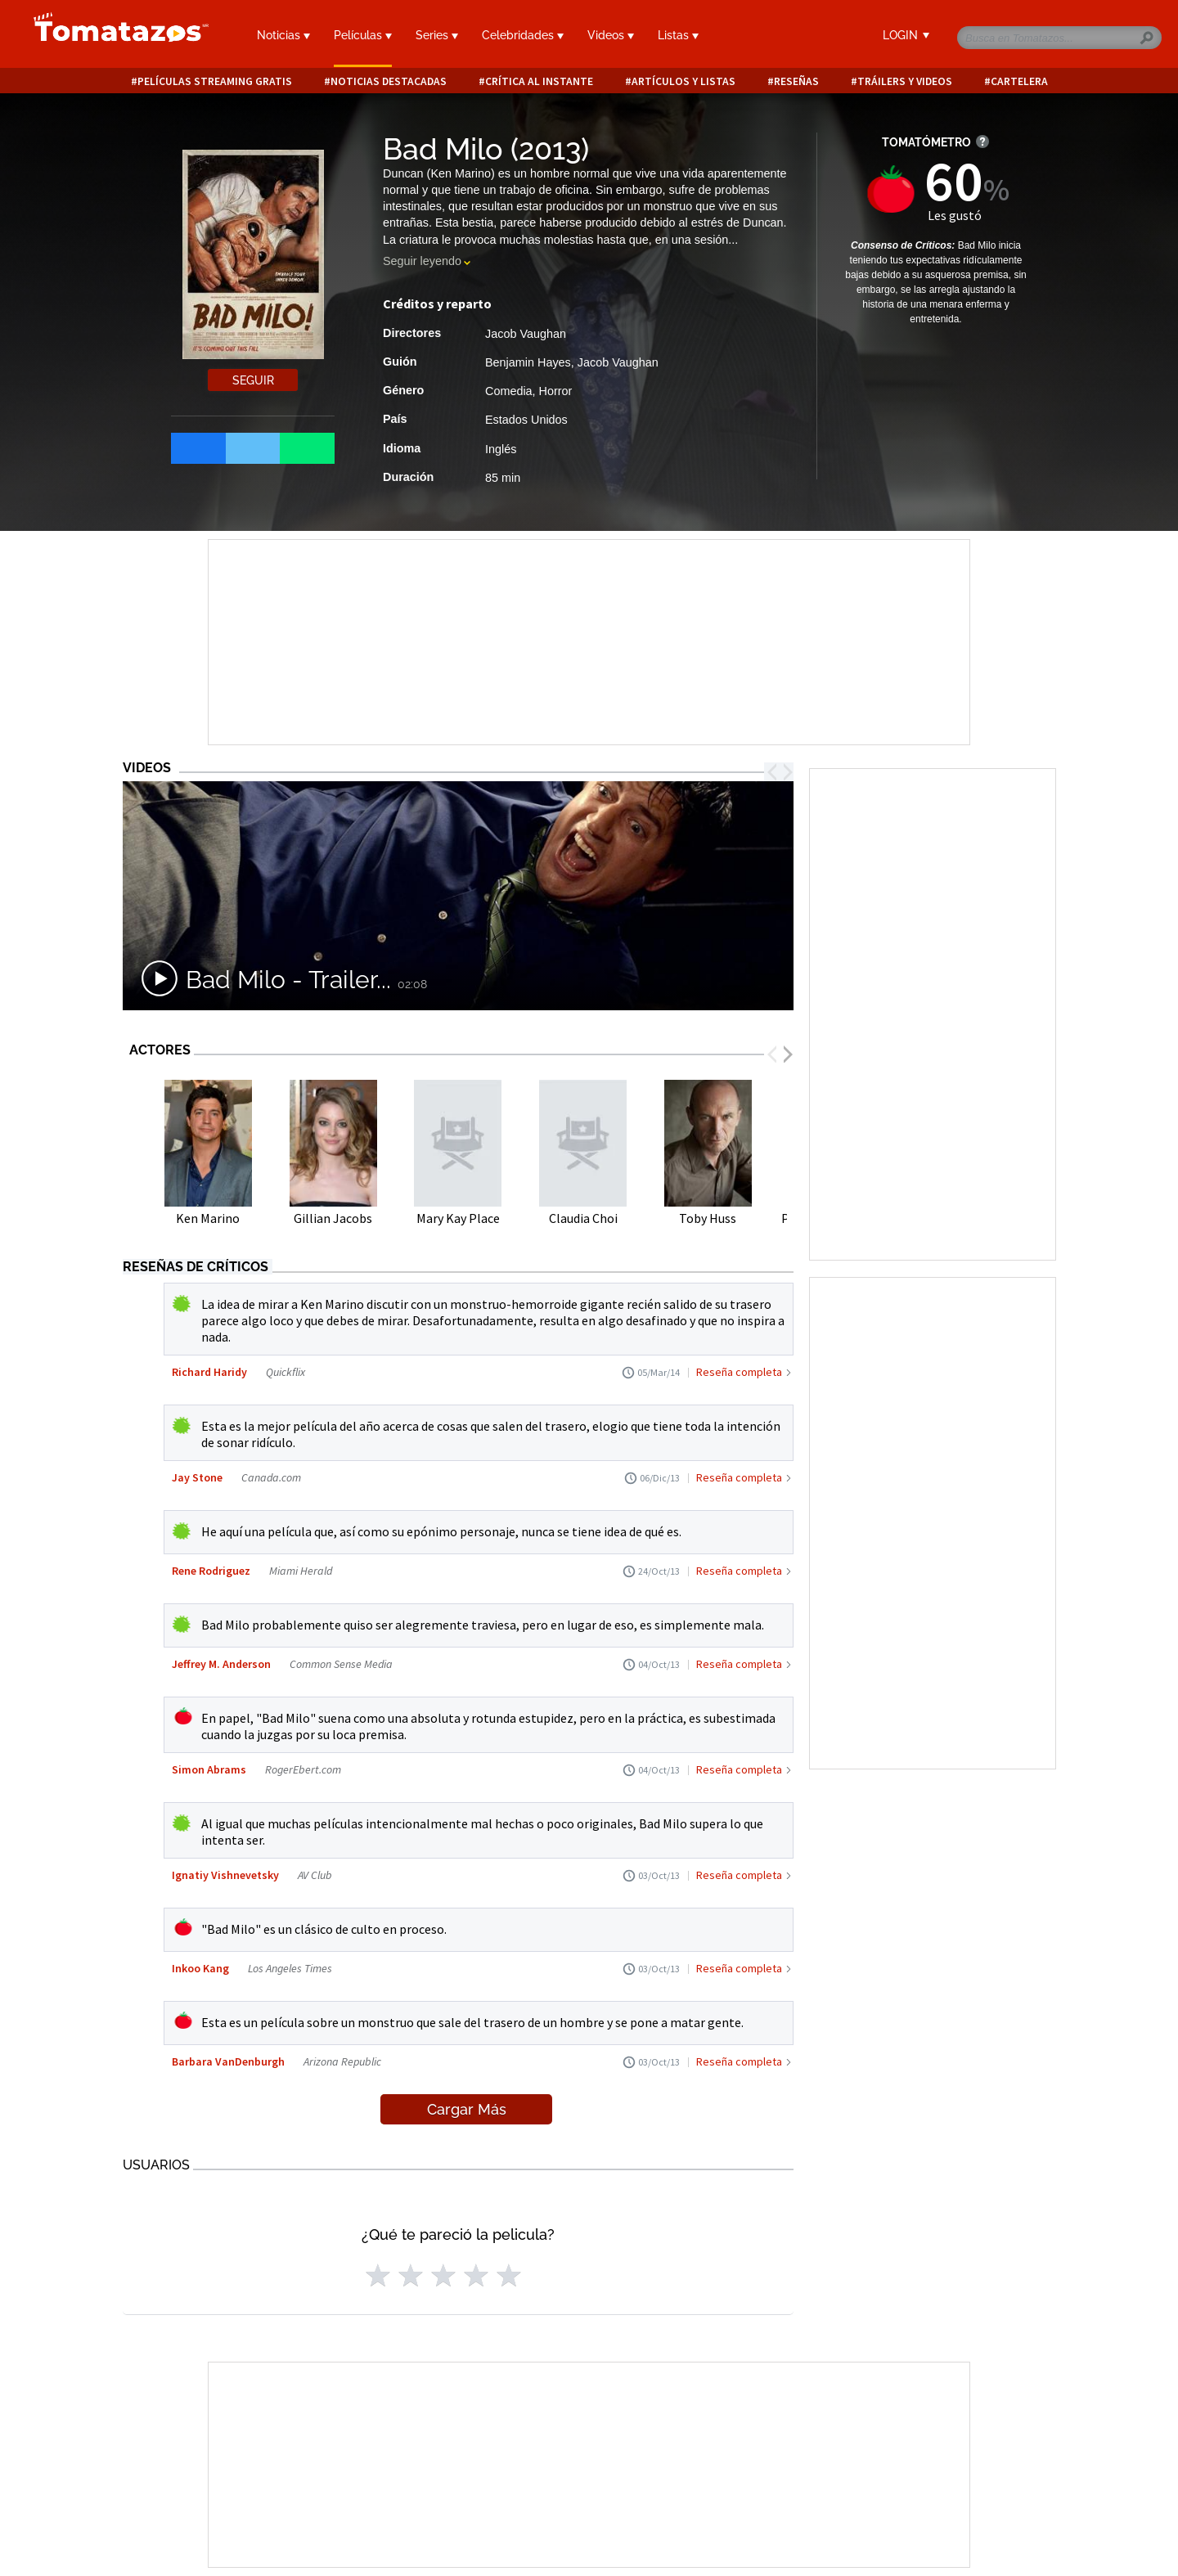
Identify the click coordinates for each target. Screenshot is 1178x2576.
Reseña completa (739, 1371)
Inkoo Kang (200, 1968)
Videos (610, 35)
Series (437, 35)
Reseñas (796, 81)
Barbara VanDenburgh (228, 2061)
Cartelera (1019, 81)
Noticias (283, 35)
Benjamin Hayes (528, 362)
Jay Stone (197, 1477)
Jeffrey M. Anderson (221, 1664)
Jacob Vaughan (525, 333)
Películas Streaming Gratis (214, 81)
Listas (678, 35)
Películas (363, 35)
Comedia (509, 391)
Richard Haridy (209, 1371)
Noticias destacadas (388, 81)
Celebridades (523, 35)
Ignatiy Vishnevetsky (225, 1875)
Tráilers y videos (904, 81)
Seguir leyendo (422, 260)
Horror (556, 391)
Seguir (253, 380)
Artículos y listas (683, 81)
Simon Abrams (209, 1769)
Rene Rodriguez (211, 1570)
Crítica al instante (539, 81)
